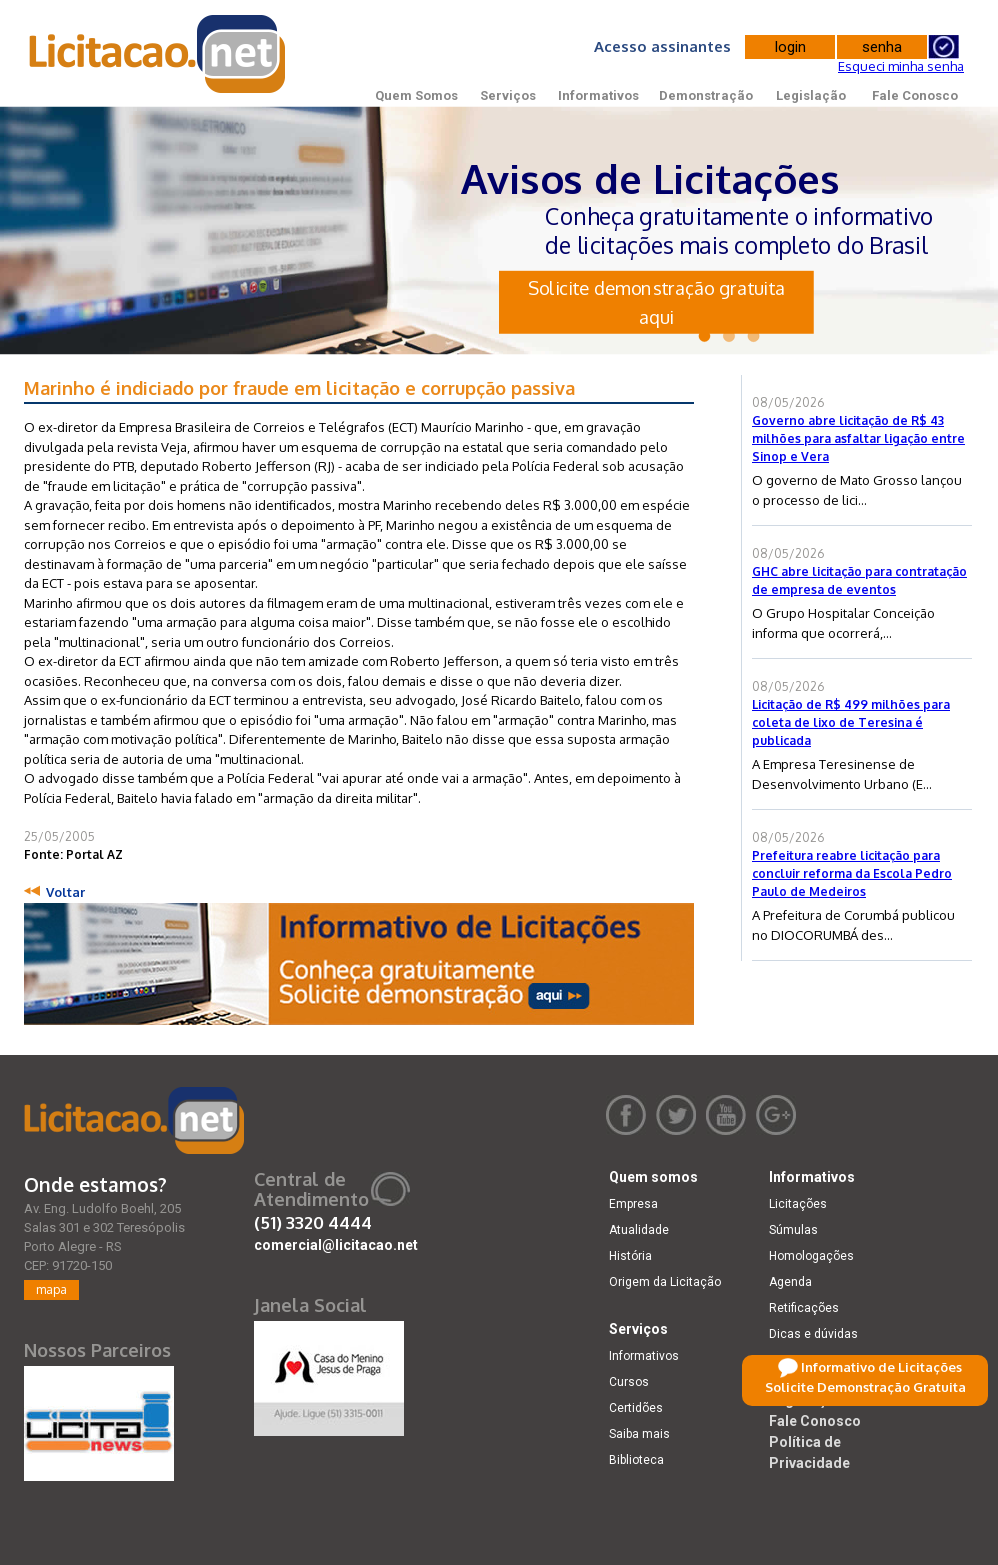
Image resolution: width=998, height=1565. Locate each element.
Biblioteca (636, 1460)
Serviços (508, 95)
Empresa (633, 1204)
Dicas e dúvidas (813, 1334)
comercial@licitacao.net (336, 1245)
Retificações (804, 1308)
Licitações (798, 1204)
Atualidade (639, 1230)
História (630, 1256)
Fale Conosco (915, 95)
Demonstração (706, 95)
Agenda (790, 1282)
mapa (51, 1289)
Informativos (598, 95)
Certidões (636, 1408)
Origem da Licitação (665, 1282)
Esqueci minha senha (901, 66)
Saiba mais (639, 1434)
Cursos (629, 1382)
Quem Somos (416, 95)
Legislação (811, 95)
